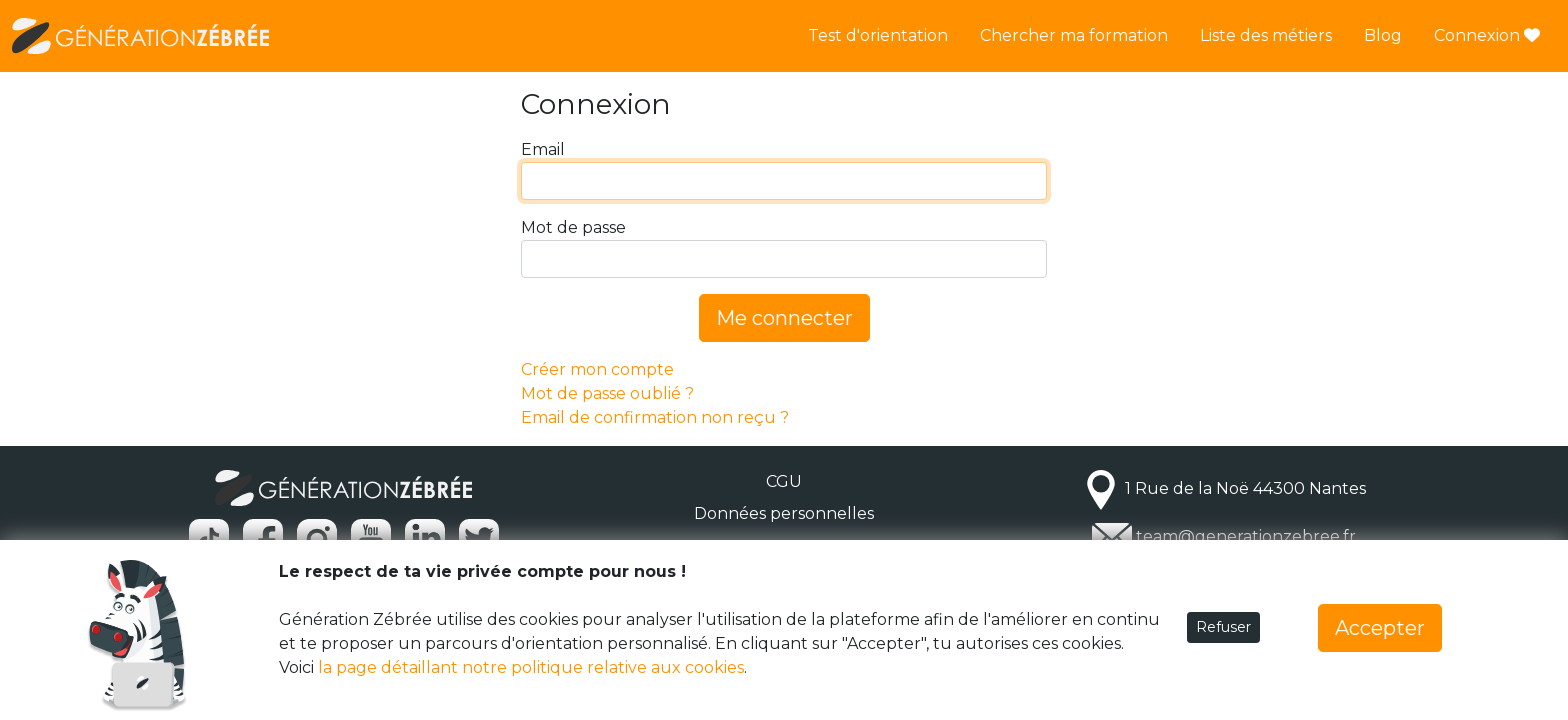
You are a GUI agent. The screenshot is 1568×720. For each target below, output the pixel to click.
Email (543, 149)
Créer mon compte (597, 369)
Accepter (1380, 628)
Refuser (1223, 627)
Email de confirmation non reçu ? (655, 417)
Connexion (1487, 35)
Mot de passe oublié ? (607, 393)
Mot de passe (573, 227)
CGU (784, 481)
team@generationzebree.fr (1246, 536)
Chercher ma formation (1074, 35)
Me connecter (784, 318)
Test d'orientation (878, 35)
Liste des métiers (1266, 35)
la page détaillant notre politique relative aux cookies (531, 667)
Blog (1383, 35)
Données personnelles (784, 513)
